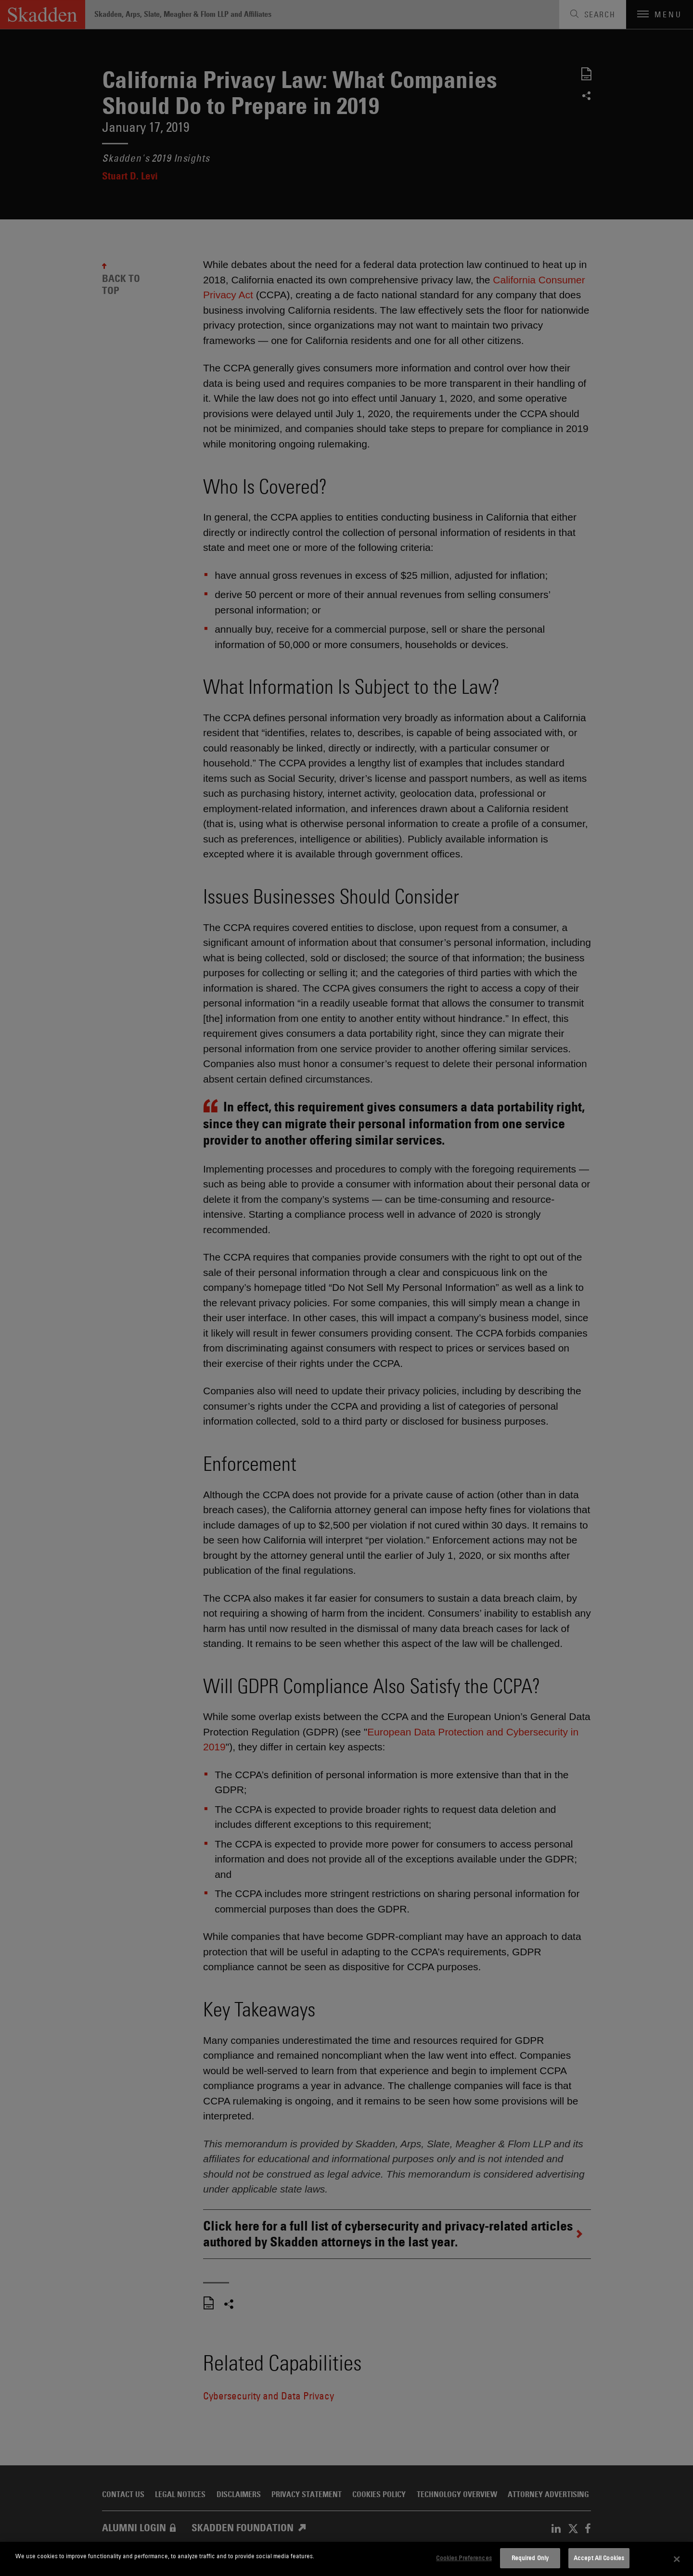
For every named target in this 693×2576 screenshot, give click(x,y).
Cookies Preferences (463, 2558)
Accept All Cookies (599, 2558)
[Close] (677, 2559)
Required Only (530, 2558)
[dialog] (346, 2559)
